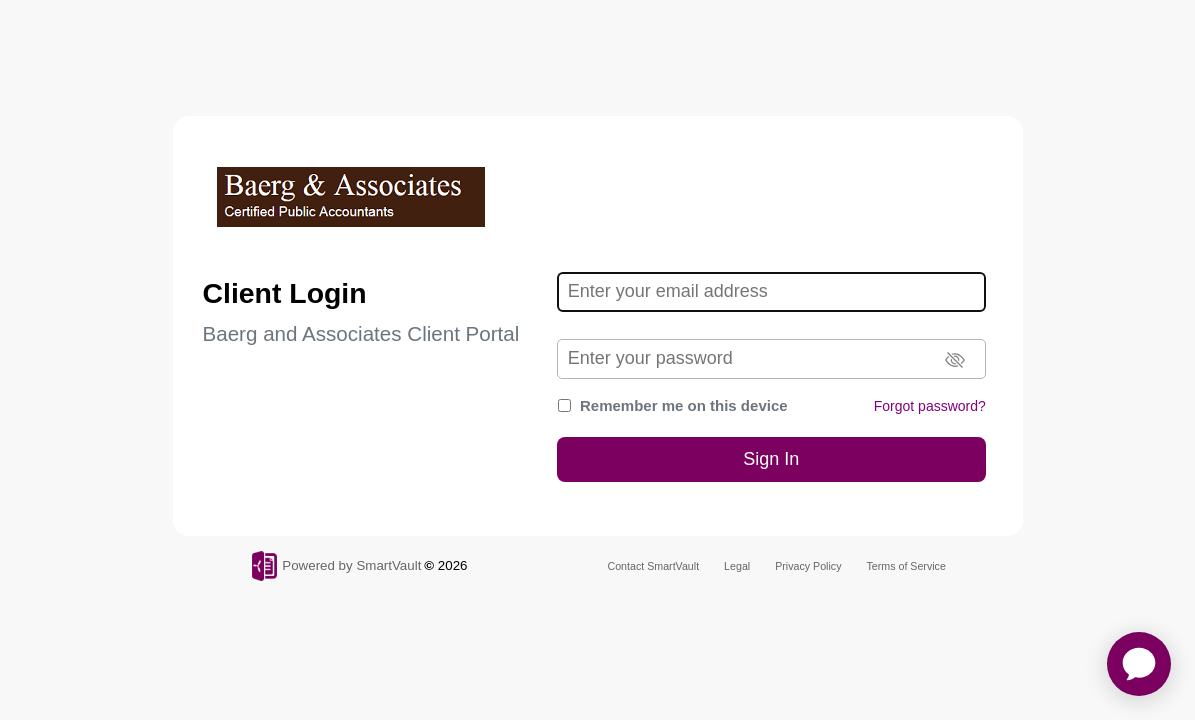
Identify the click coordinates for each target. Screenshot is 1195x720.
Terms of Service (906, 566)
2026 (453, 565)
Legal (737, 566)
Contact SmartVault (654, 566)
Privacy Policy (808, 566)
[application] (1139, 664)
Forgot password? (930, 406)
